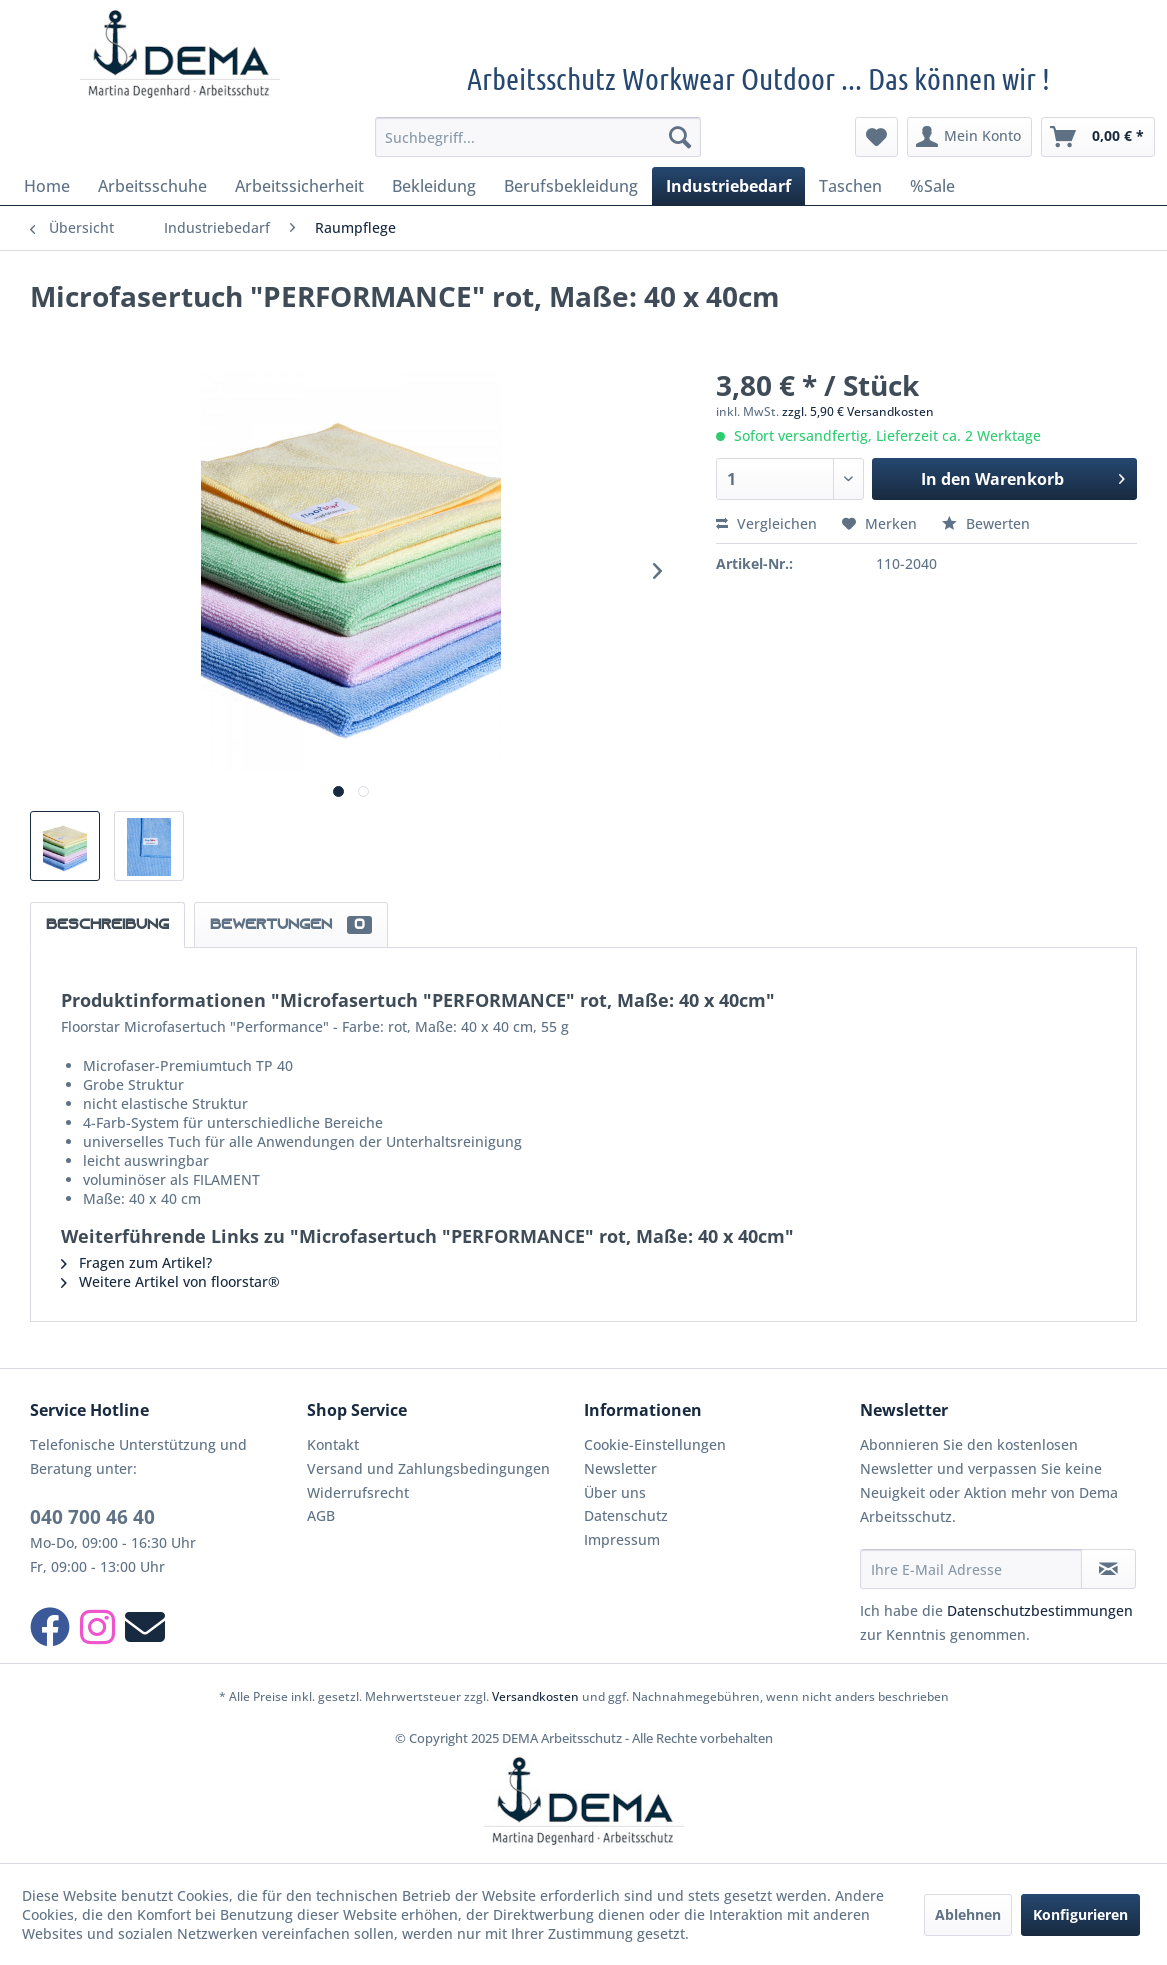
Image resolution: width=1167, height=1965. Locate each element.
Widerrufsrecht (358, 1492)
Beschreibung (107, 925)
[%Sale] (932, 186)
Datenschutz (626, 1515)
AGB (321, 1515)
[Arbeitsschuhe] (152, 186)
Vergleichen (766, 523)
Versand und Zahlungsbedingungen (428, 1468)
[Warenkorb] (1098, 137)
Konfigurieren (1080, 1914)
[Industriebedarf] (728, 186)
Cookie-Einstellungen (655, 1444)
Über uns (615, 1492)
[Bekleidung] (434, 186)
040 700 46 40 (92, 1517)
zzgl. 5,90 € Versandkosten (858, 411)
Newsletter (620, 1468)
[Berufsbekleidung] (571, 186)
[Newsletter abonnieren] (1108, 1569)
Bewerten (986, 523)
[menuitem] (538, 137)
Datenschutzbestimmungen (1040, 1610)
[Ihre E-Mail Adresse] (970, 1569)
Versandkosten (535, 1696)
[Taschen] (850, 186)
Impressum (622, 1539)
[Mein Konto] (969, 137)
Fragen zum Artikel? (136, 1262)
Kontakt (333, 1444)
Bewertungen (291, 925)
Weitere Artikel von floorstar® (170, 1281)
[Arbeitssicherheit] (299, 186)
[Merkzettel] (876, 137)
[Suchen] (680, 137)
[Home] (47, 186)
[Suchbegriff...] (538, 137)
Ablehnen (968, 1914)
